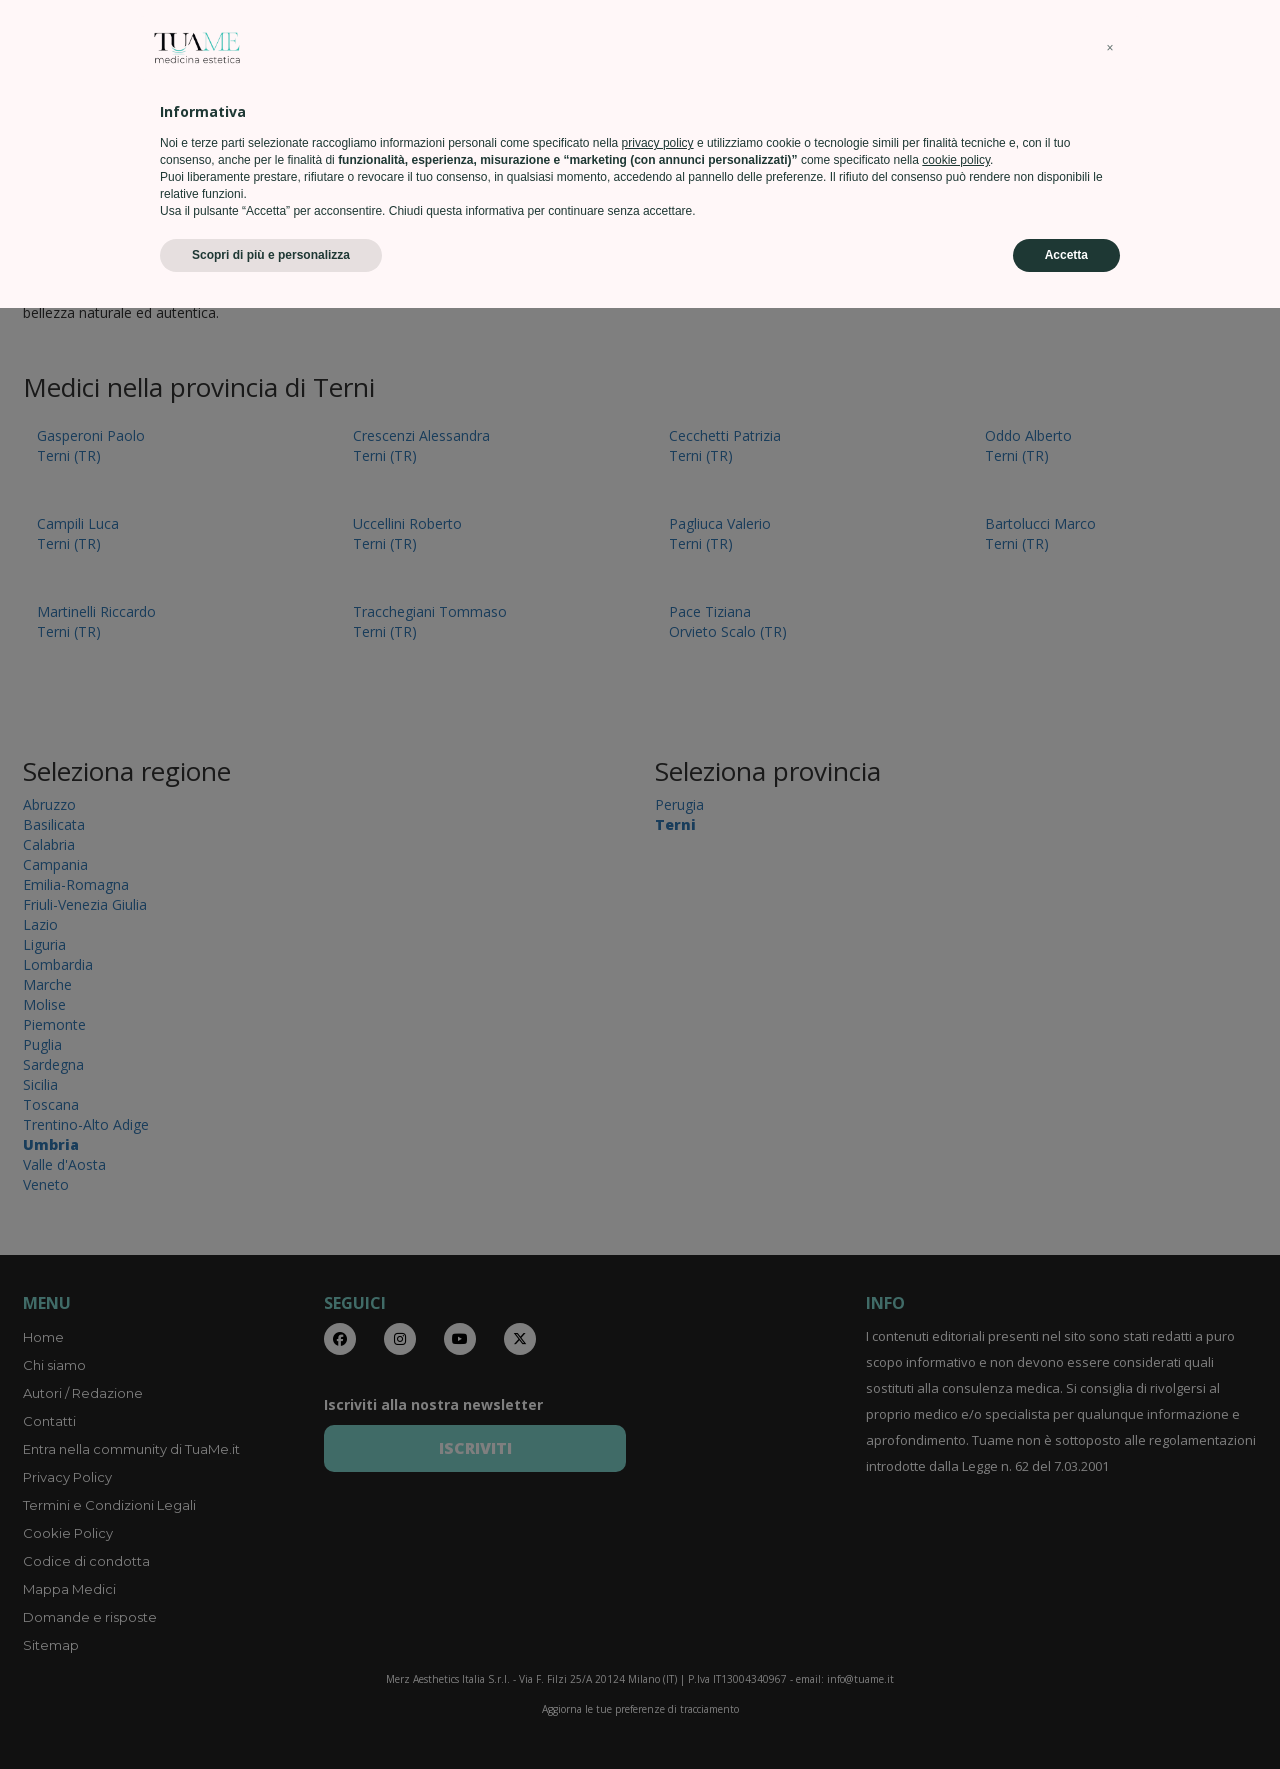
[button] (1110, 1509)
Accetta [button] (1066, 1716)
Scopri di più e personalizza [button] (271, 1716)
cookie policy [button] (956, 1621)
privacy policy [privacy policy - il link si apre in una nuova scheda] (658, 1604)
